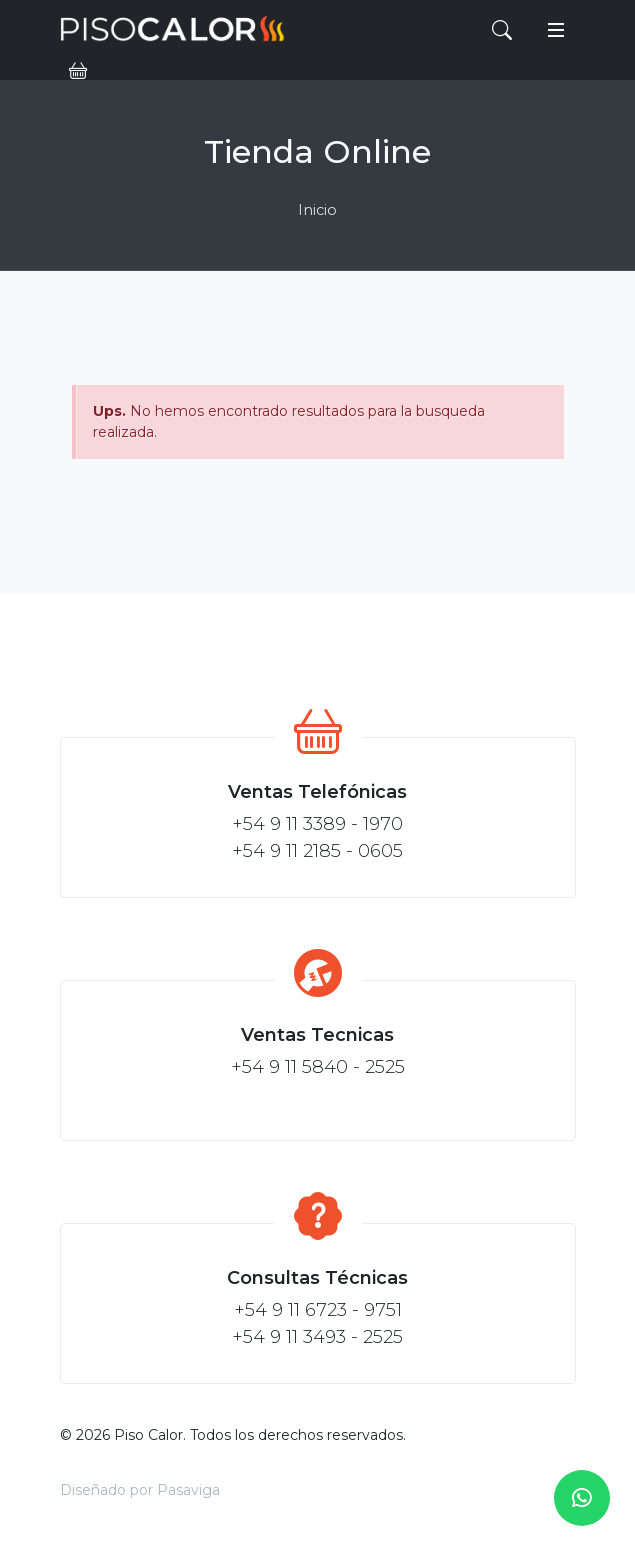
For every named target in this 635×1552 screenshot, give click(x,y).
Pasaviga (188, 1490)
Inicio (317, 210)
